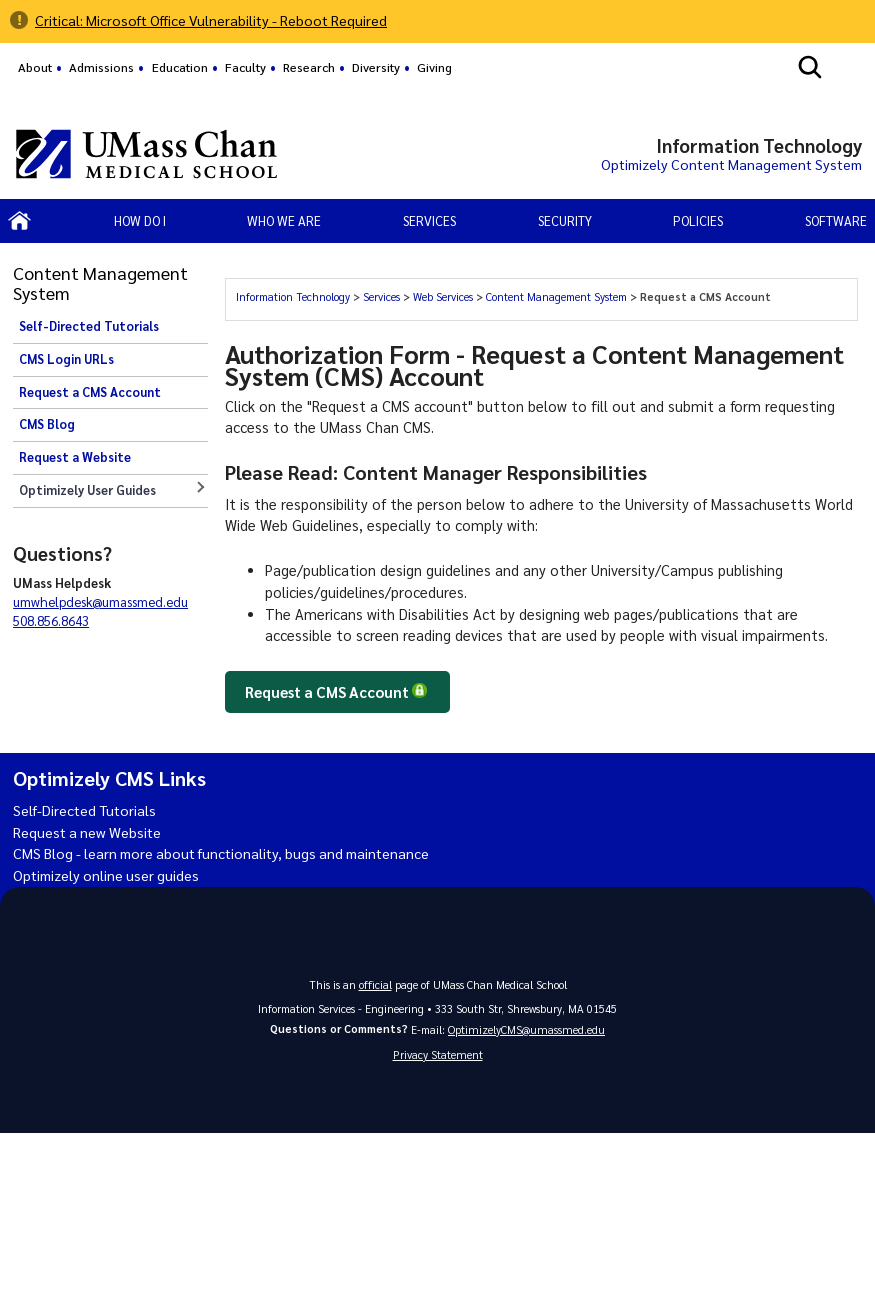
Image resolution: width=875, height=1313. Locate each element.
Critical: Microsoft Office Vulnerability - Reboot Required (218, 20)
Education (180, 67)
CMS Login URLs (66, 359)
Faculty (245, 67)
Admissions (101, 67)
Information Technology (293, 296)
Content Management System (556, 296)
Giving (434, 67)
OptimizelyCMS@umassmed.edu (526, 1029)
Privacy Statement (438, 1055)
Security (565, 220)
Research (309, 67)
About (35, 67)
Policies (698, 220)
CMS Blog (47, 424)
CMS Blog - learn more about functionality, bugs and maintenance (230, 854)
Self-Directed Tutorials (89, 326)
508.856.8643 (51, 620)
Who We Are (284, 220)
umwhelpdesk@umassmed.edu (100, 601)
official (375, 984)
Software (836, 220)
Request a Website (75, 457)
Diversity (376, 67)
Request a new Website (89, 832)
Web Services (443, 296)
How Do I (140, 220)
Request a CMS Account (90, 392)
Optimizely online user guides (109, 875)
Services (381, 296)
